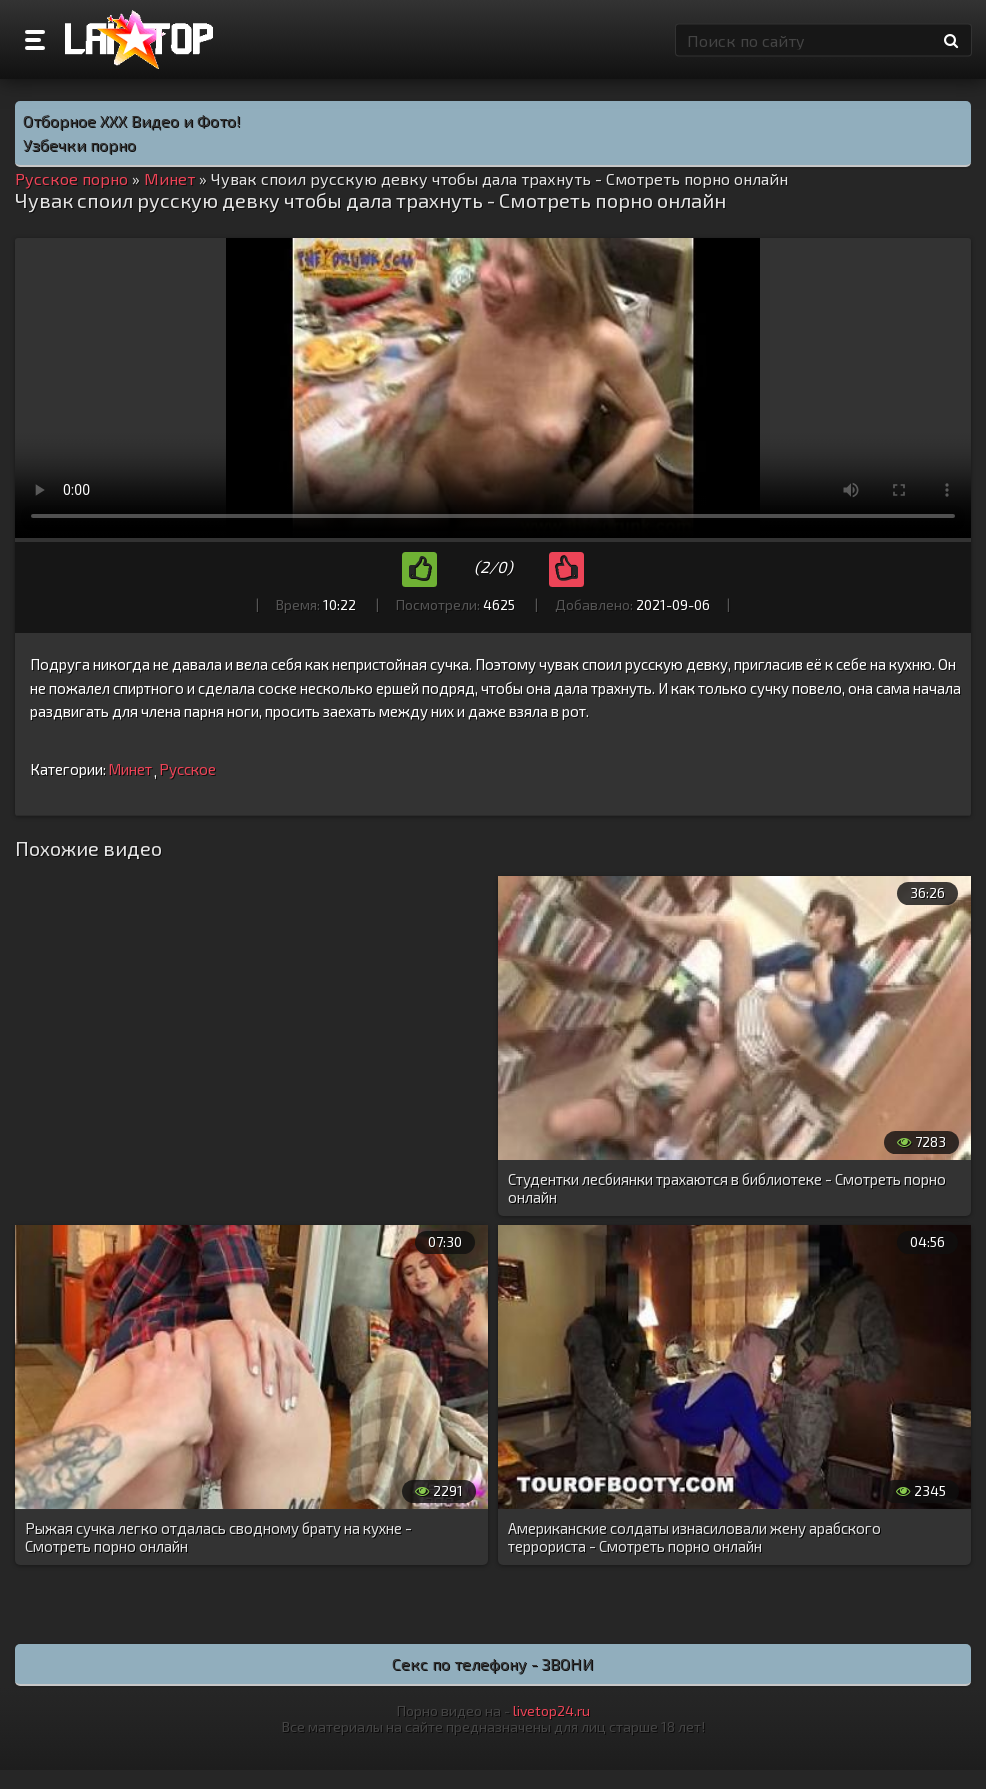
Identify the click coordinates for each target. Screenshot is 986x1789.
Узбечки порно (79, 144)
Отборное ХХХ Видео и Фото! (132, 120)
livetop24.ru (551, 1710)
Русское (187, 769)
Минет (130, 769)
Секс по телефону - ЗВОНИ (493, 1663)
